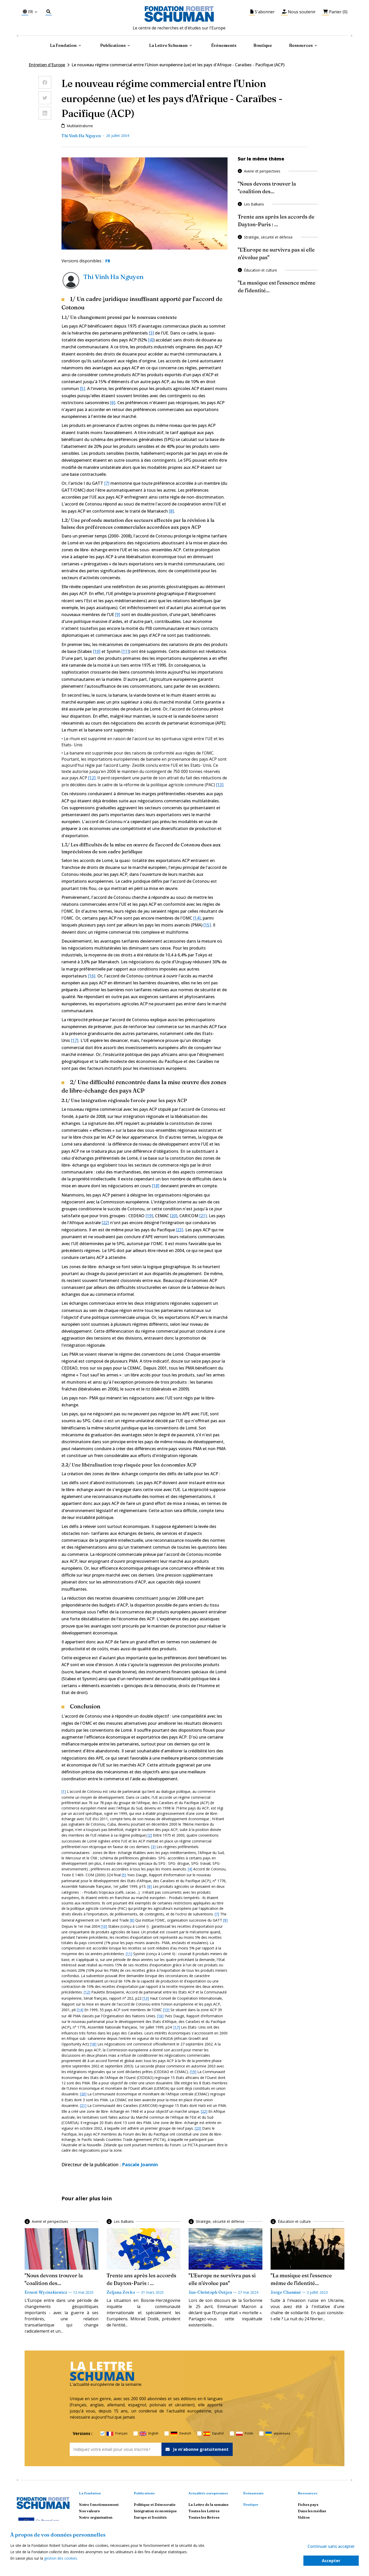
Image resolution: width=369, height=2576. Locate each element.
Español (213, 2433)
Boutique (262, 45)
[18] (155, 1186)
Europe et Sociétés (150, 2517)
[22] (105, 1222)
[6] (112, 402)
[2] (150, 1835)
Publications (144, 2493)
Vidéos (304, 2517)
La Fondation (90, 2493)
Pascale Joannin (140, 2164)
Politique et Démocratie (155, 2504)
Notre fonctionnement (99, 2504)
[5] (82, 388)
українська (277, 2433)
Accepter (331, 2560)
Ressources (301, 45)
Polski (244, 2433)
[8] (171, 511)
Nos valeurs (89, 2511)
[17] (74, 1040)
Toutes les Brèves (203, 2517)
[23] (179, 1230)
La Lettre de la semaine (208, 2504)
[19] (149, 1216)
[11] (125, 651)
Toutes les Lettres (203, 2511)
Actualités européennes (208, 2493)
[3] (151, 333)
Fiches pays (308, 2504)
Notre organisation (95, 2517)
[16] (91, 976)
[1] (63, 1791)
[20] (173, 1216)
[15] (207, 925)
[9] (117, 614)
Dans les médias (312, 2511)
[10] (96, 651)
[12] (92, 778)
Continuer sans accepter (331, 2546)
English (149, 2433)
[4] (150, 340)
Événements (223, 45)
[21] (203, 1216)
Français (117, 2433)
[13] (219, 785)
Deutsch (181, 2433)
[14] (197, 918)
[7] (106, 483)
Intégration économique (155, 2511)
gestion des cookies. (61, 2558)
